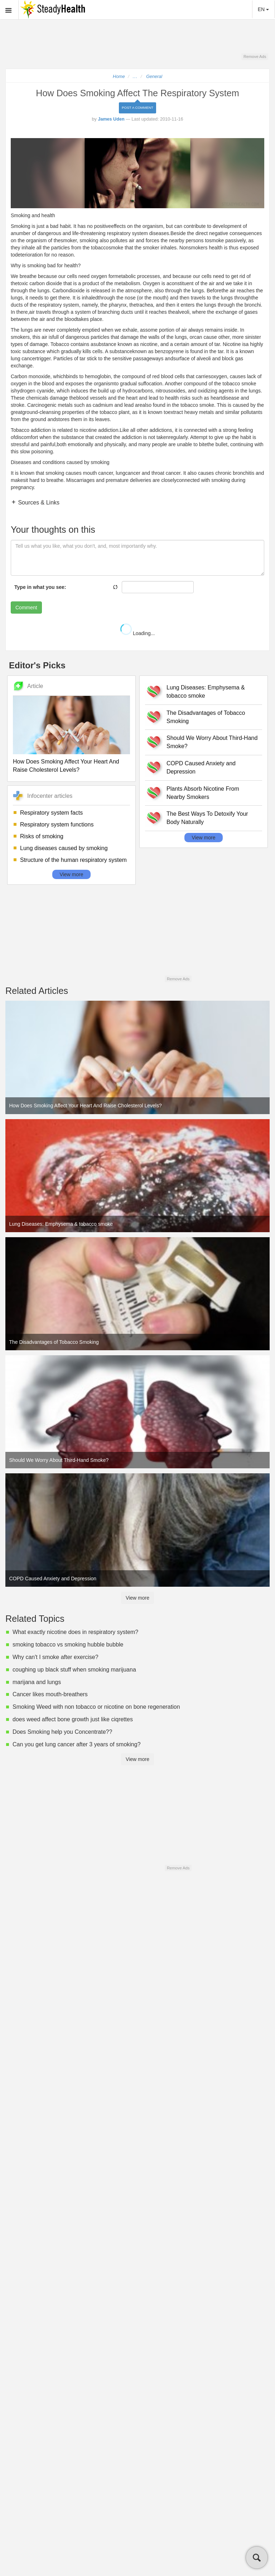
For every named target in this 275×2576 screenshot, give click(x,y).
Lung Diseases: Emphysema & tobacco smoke (206, 691)
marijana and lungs (37, 1682)
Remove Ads (254, 56)
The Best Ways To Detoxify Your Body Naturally (207, 818)
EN (263, 9)
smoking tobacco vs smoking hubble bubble (68, 1644)
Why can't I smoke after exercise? (55, 1657)
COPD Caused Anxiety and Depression (201, 767)
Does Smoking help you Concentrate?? (62, 1732)
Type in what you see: (40, 587)
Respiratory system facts (51, 813)
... (135, 76)
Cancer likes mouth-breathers (50, 1694)
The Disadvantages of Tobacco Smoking (206, 717)
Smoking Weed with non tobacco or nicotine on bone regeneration (96, 1707)
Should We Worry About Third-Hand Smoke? (212, 742)
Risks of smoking (41, 836)
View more (71, 874)
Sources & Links (37, 502)
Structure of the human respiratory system (73, 860)
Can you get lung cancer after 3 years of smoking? (77, 1744)
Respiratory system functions (56, 824)
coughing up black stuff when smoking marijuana (74, 1670)
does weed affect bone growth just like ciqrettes (73, 1719)
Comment (26, 607)
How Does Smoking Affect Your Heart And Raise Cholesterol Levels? (66, 765)
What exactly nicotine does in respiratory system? (75, 1632)
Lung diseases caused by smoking (64, 848)
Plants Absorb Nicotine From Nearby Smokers (203, 793)
